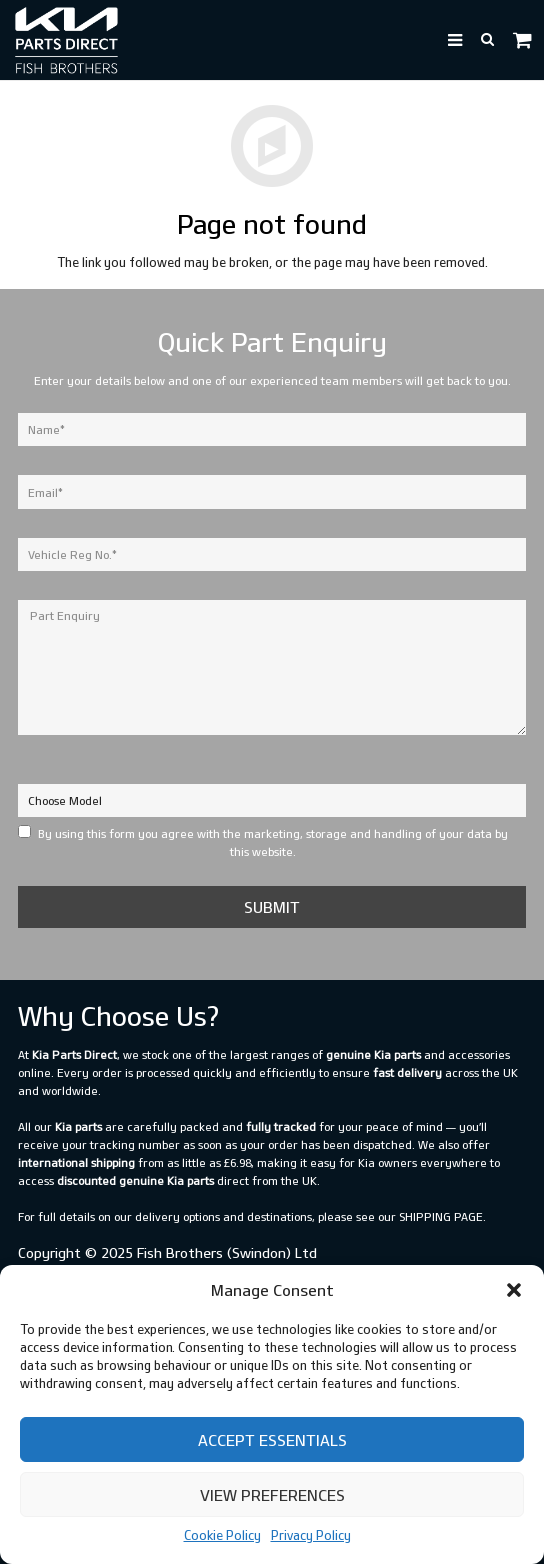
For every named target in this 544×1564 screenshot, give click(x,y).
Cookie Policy (222, 1535)
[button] (514, 1290)
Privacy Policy (311, 1535)
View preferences (272, 1495)
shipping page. (442, 1216)
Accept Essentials (272, 1440)
